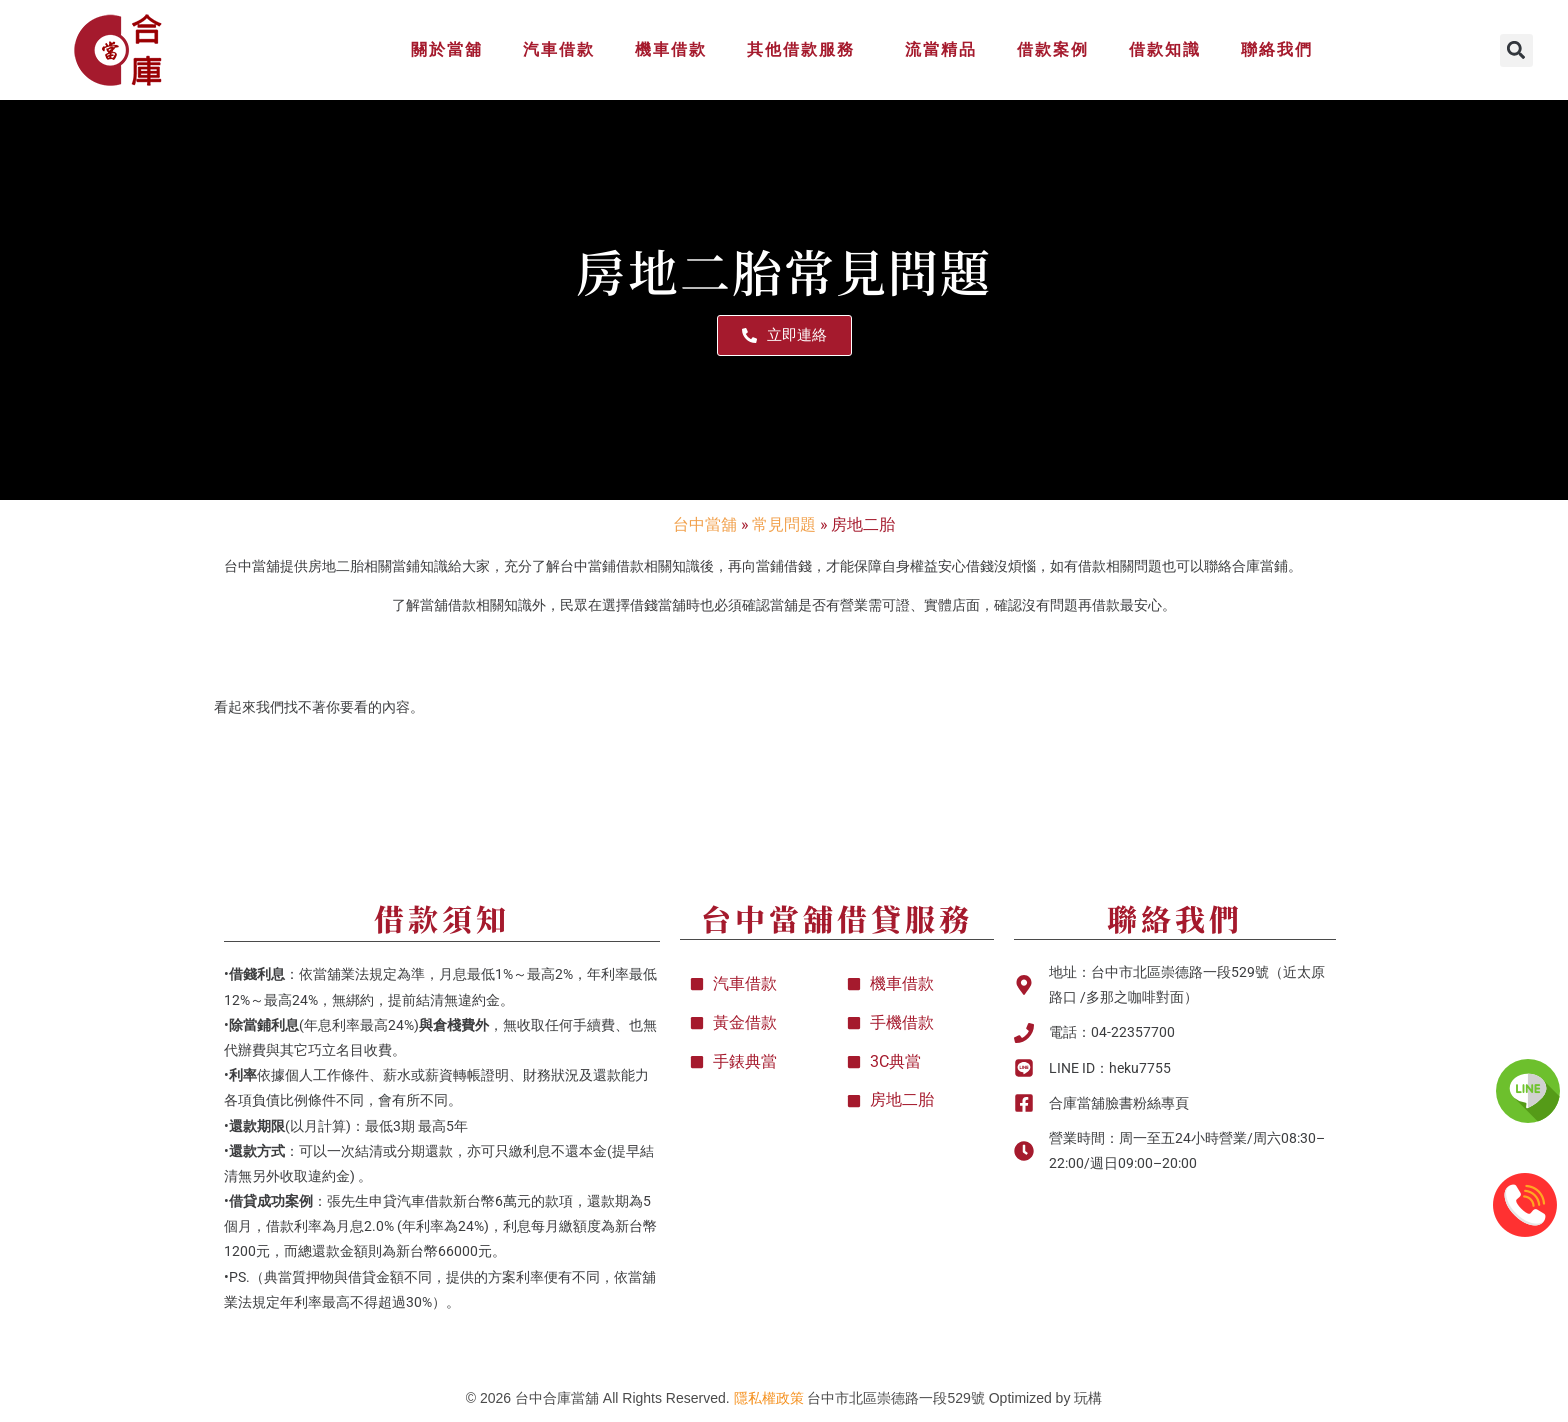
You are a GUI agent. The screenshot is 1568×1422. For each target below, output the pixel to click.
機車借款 (671, 49)
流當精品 (941, 49)
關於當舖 (447, 49)
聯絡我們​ (1175, 918)
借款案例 (1053, 49)
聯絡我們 (1277, 49)
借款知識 (1165, 49)
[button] (1516, 50)
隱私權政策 (769, 1398)
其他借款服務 (806, 50)
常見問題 (784, 523)
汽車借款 (559, 49)
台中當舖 (705, 523)
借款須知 (442, 918)
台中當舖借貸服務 (837, 918)
